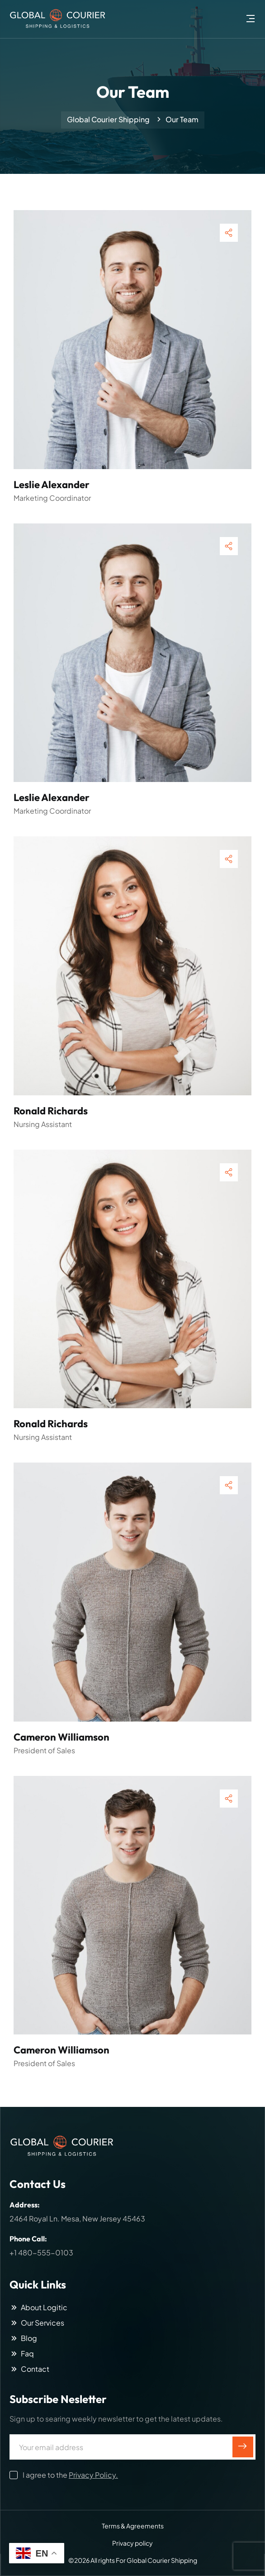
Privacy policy (132, 2543)
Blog (23, 2338)
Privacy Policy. (93, 2475)
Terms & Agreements (133, 2526)
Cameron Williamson (61, 1737)
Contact (29, 2369)
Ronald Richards (51, 1110)
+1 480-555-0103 (41, 2252)
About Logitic (38, 2307)
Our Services (36, 2322)
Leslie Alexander (52, 484)
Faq (21, 2353)
